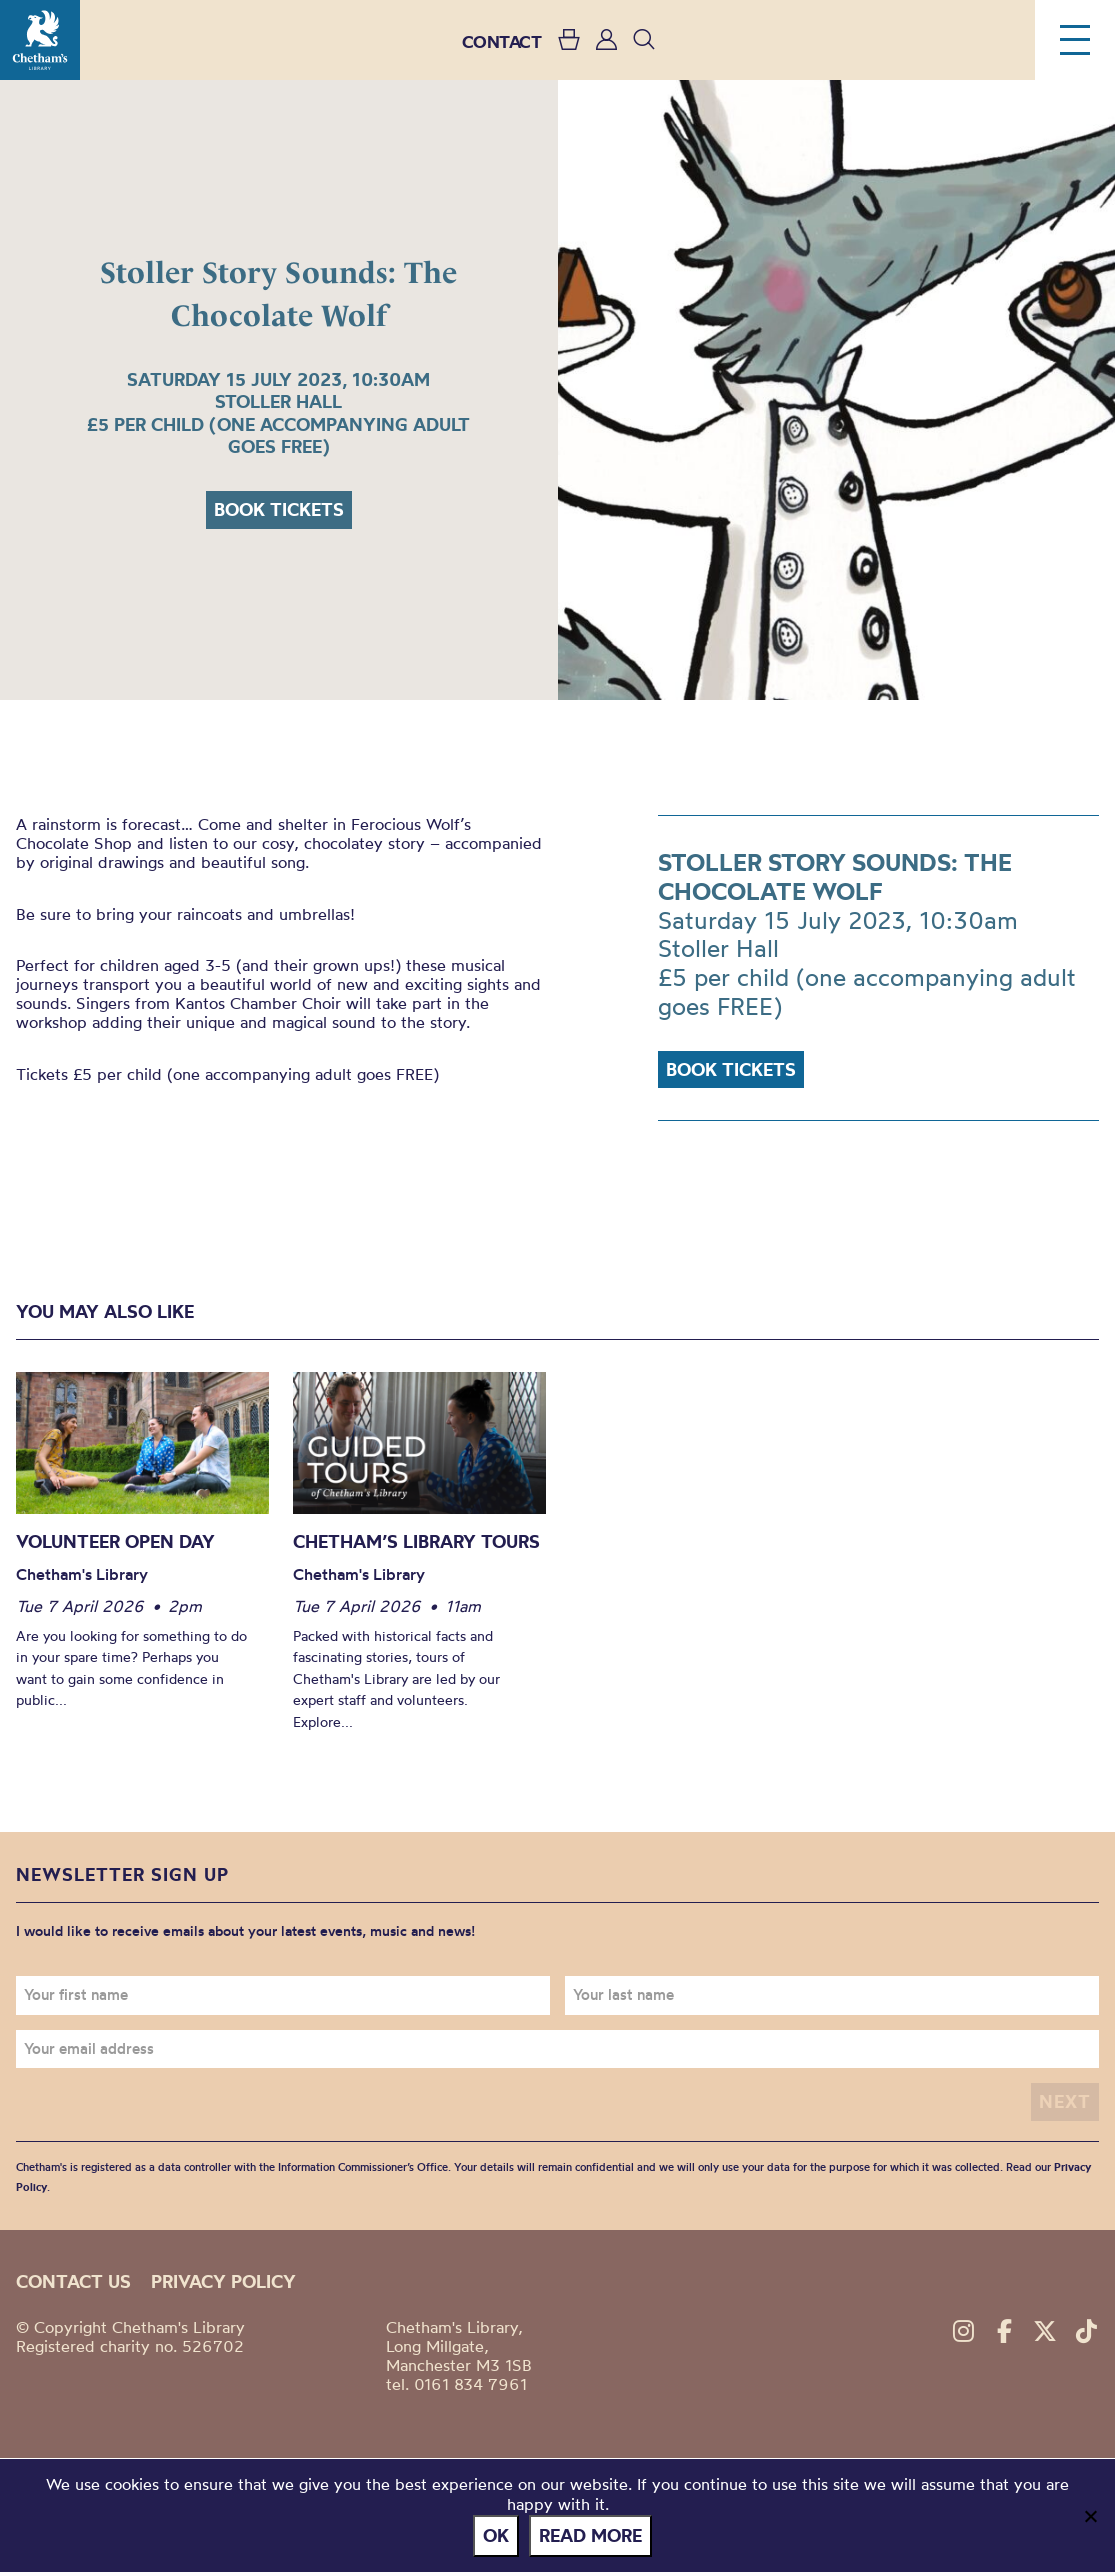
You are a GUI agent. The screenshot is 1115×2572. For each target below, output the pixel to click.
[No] (1090, 2516)
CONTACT (502, 41)
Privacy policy (223, 2281)
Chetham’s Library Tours (416, 1541)
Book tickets (279, 509)
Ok (496, 2535)
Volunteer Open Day (115, 1541)
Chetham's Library (40, 40)
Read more (590, 2535)
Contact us (73, 2281)
